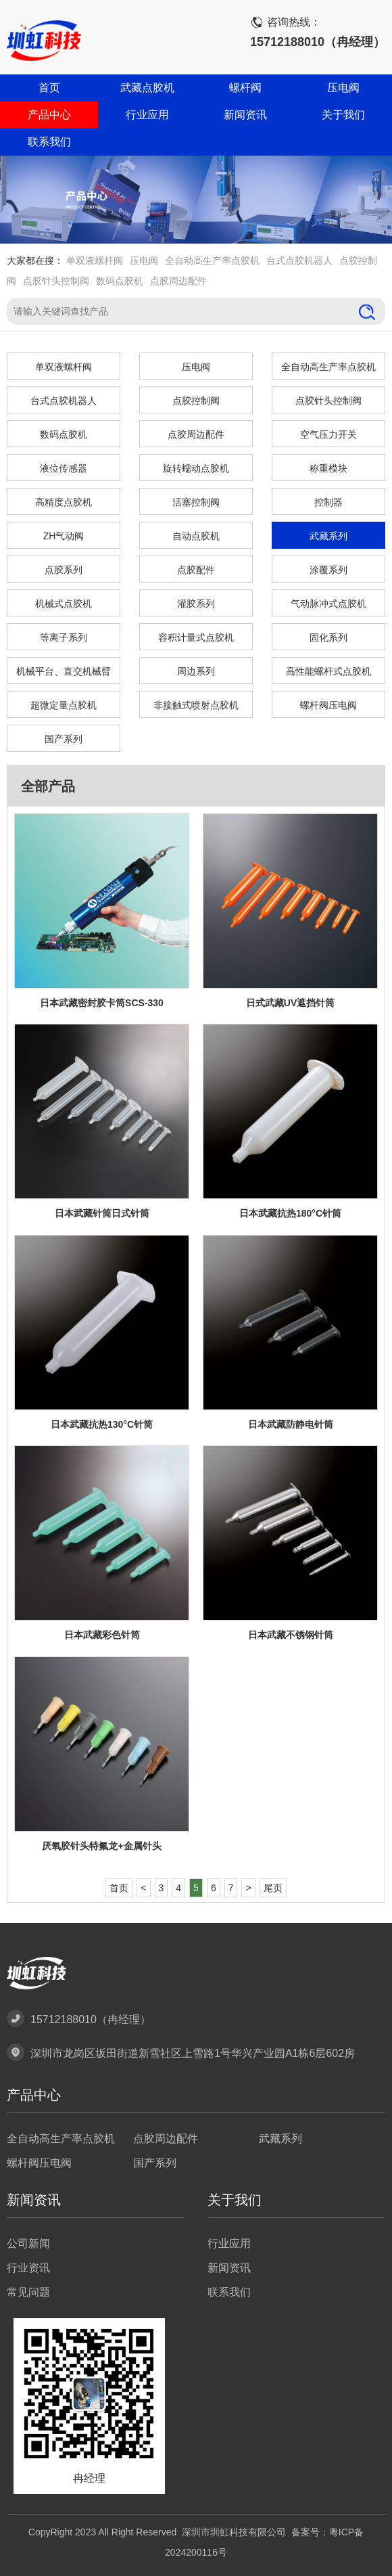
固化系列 (328, 637)
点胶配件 (196, 569)
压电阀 (343, 87)
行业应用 (147, 114)
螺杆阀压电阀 (328, 705)
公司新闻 (28, 2243)
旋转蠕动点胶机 (196, 468)
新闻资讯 (245, 114)
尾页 (273, 1887)
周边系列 (196, 671)
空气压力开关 (328, 434)
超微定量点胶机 (63, 705)
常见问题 (28, 2292)
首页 (49, 87)
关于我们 (343, 114)
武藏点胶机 (147, 87)
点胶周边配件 (178, 280)
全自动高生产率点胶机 (212, 260)
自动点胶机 (196, 535)
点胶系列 (63, 569)
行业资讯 (28, 2268)
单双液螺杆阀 (94, 260)
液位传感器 (63, 468)
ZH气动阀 (63, 535)
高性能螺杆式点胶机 (328, 671)
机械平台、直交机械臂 (63, 671)
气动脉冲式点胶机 (328, 603)
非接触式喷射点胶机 (196, 705)
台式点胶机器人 (299, 260)
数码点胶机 (119, 280)
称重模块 (328, 468)
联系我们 (49, 142)
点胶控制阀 (196, 400)
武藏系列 (328, 535)
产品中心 (49, 114)
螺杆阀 (245, 87)
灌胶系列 (196, 603)
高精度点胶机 (63, 502)
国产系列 (63, 738)
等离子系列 (63, 637)
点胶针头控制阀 (56, 280)
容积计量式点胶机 (196, 637)
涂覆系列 (328, 569)
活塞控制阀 (196, 502)
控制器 (328, 502)
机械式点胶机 (63, 603)
